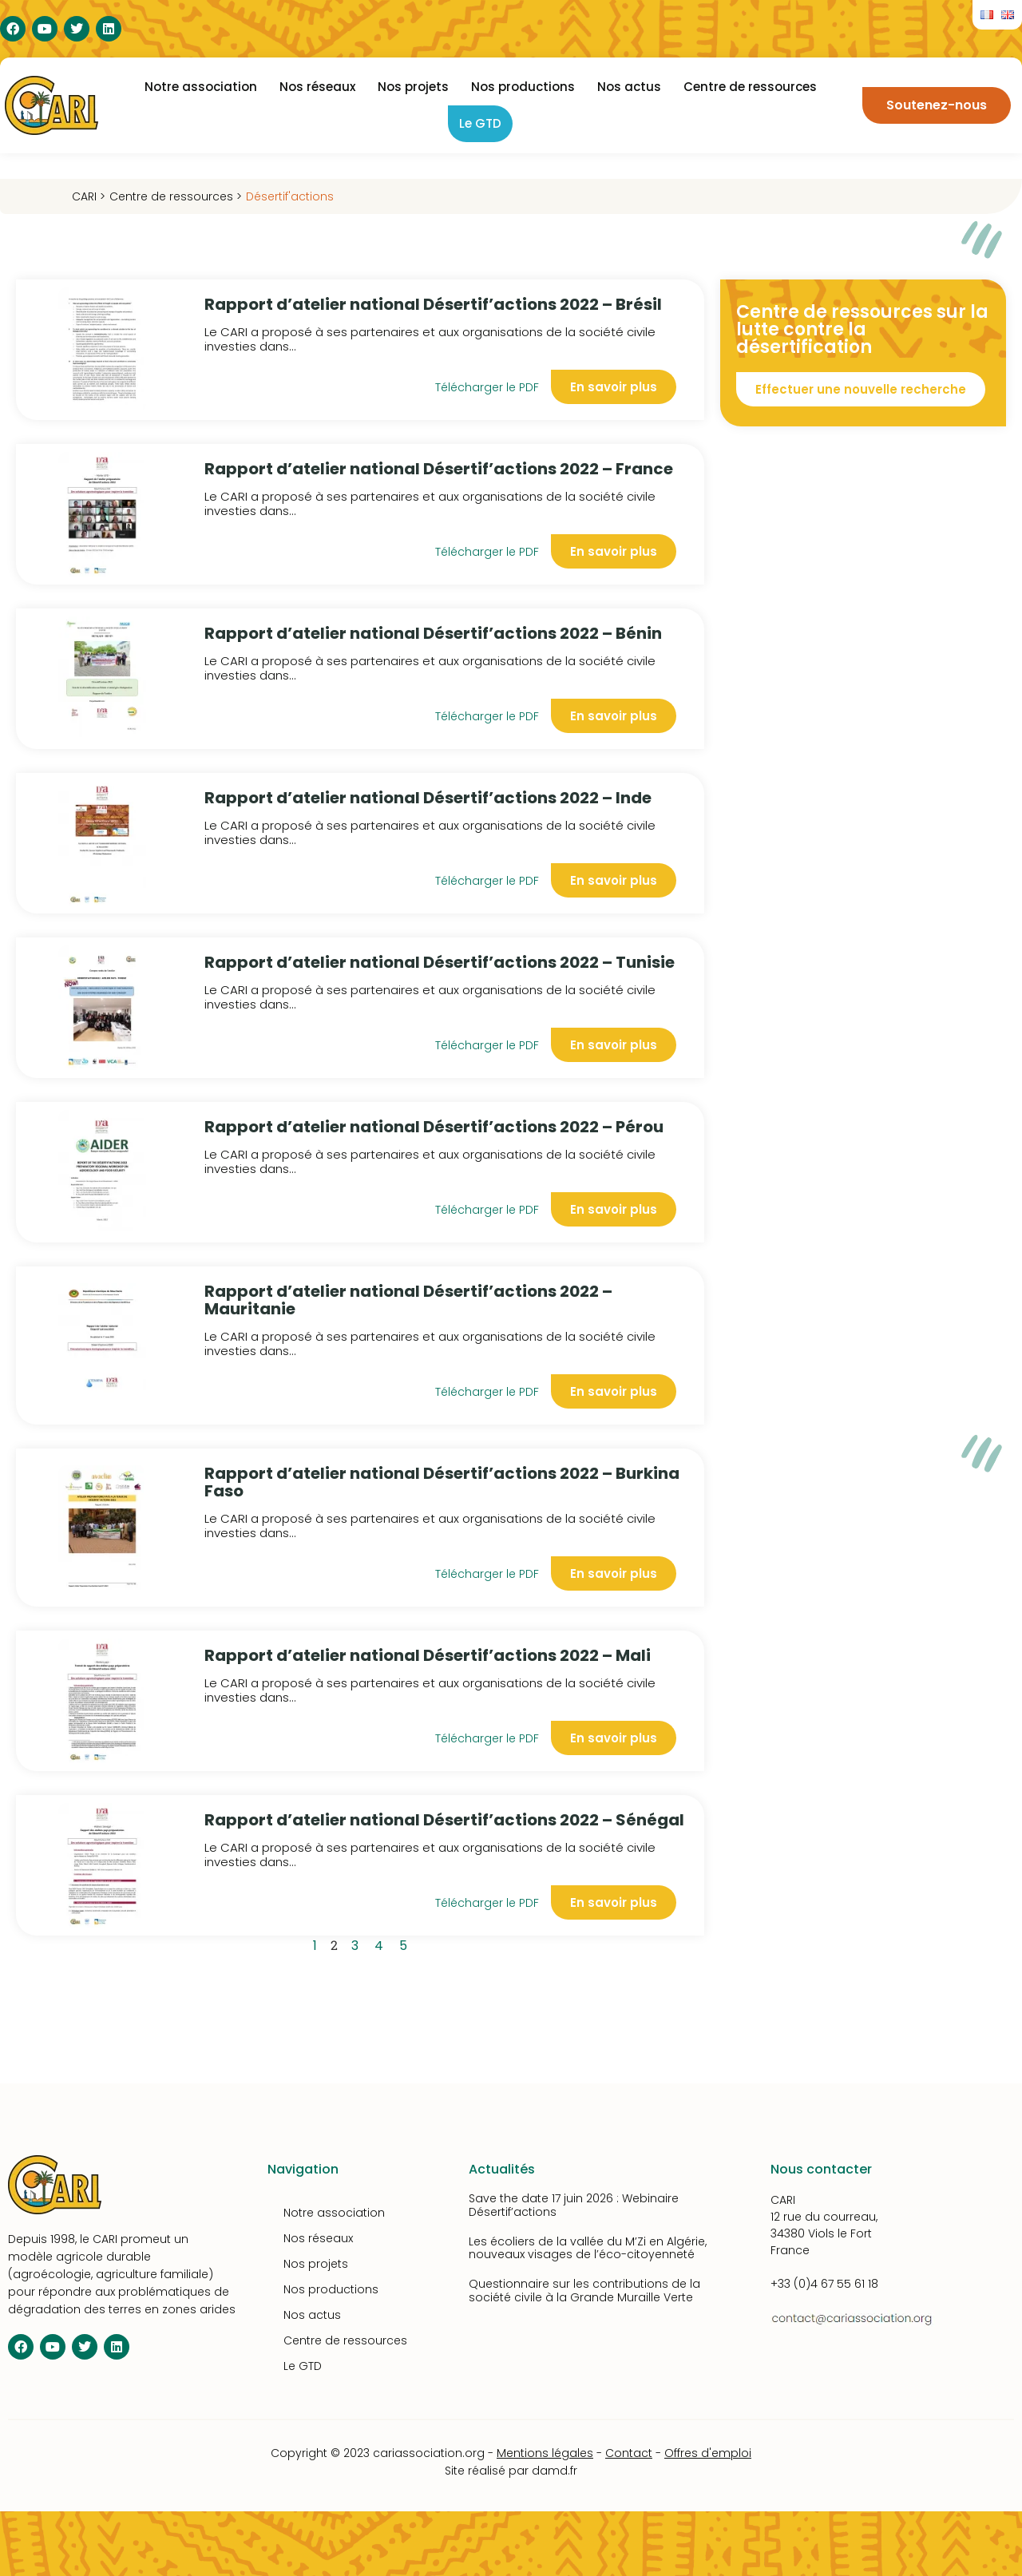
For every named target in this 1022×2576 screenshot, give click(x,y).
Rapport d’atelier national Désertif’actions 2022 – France (438, 469)
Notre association (201, 86)
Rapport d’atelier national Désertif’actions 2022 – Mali (427, 1655)
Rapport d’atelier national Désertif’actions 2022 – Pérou (434, 1127)
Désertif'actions (290, 196)
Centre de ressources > (175, 196)
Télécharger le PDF (487, 387)
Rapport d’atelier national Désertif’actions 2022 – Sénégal (444, 1820)
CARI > (88, 196)
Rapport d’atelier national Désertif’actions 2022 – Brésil (433, 304)
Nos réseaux (317, 86)
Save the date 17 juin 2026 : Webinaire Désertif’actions (574, 2205)
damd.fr (554, 2471)
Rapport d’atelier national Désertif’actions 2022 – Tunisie (439, 962)
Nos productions (523, 86)
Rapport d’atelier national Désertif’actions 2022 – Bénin (433, 633)
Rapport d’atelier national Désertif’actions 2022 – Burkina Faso (441, 1482)
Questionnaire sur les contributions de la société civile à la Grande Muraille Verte (584, 2290)
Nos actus (629, 86)
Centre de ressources (750, 86)
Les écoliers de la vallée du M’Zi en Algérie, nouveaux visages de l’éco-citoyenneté (588, 2248)
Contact (628, 2453)
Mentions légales (545, 2453)
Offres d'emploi (707, 2453)
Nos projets (413, 86)
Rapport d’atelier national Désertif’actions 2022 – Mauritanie (408, 1300)
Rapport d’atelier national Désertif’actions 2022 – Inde (428, 798)
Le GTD (480, 123)
